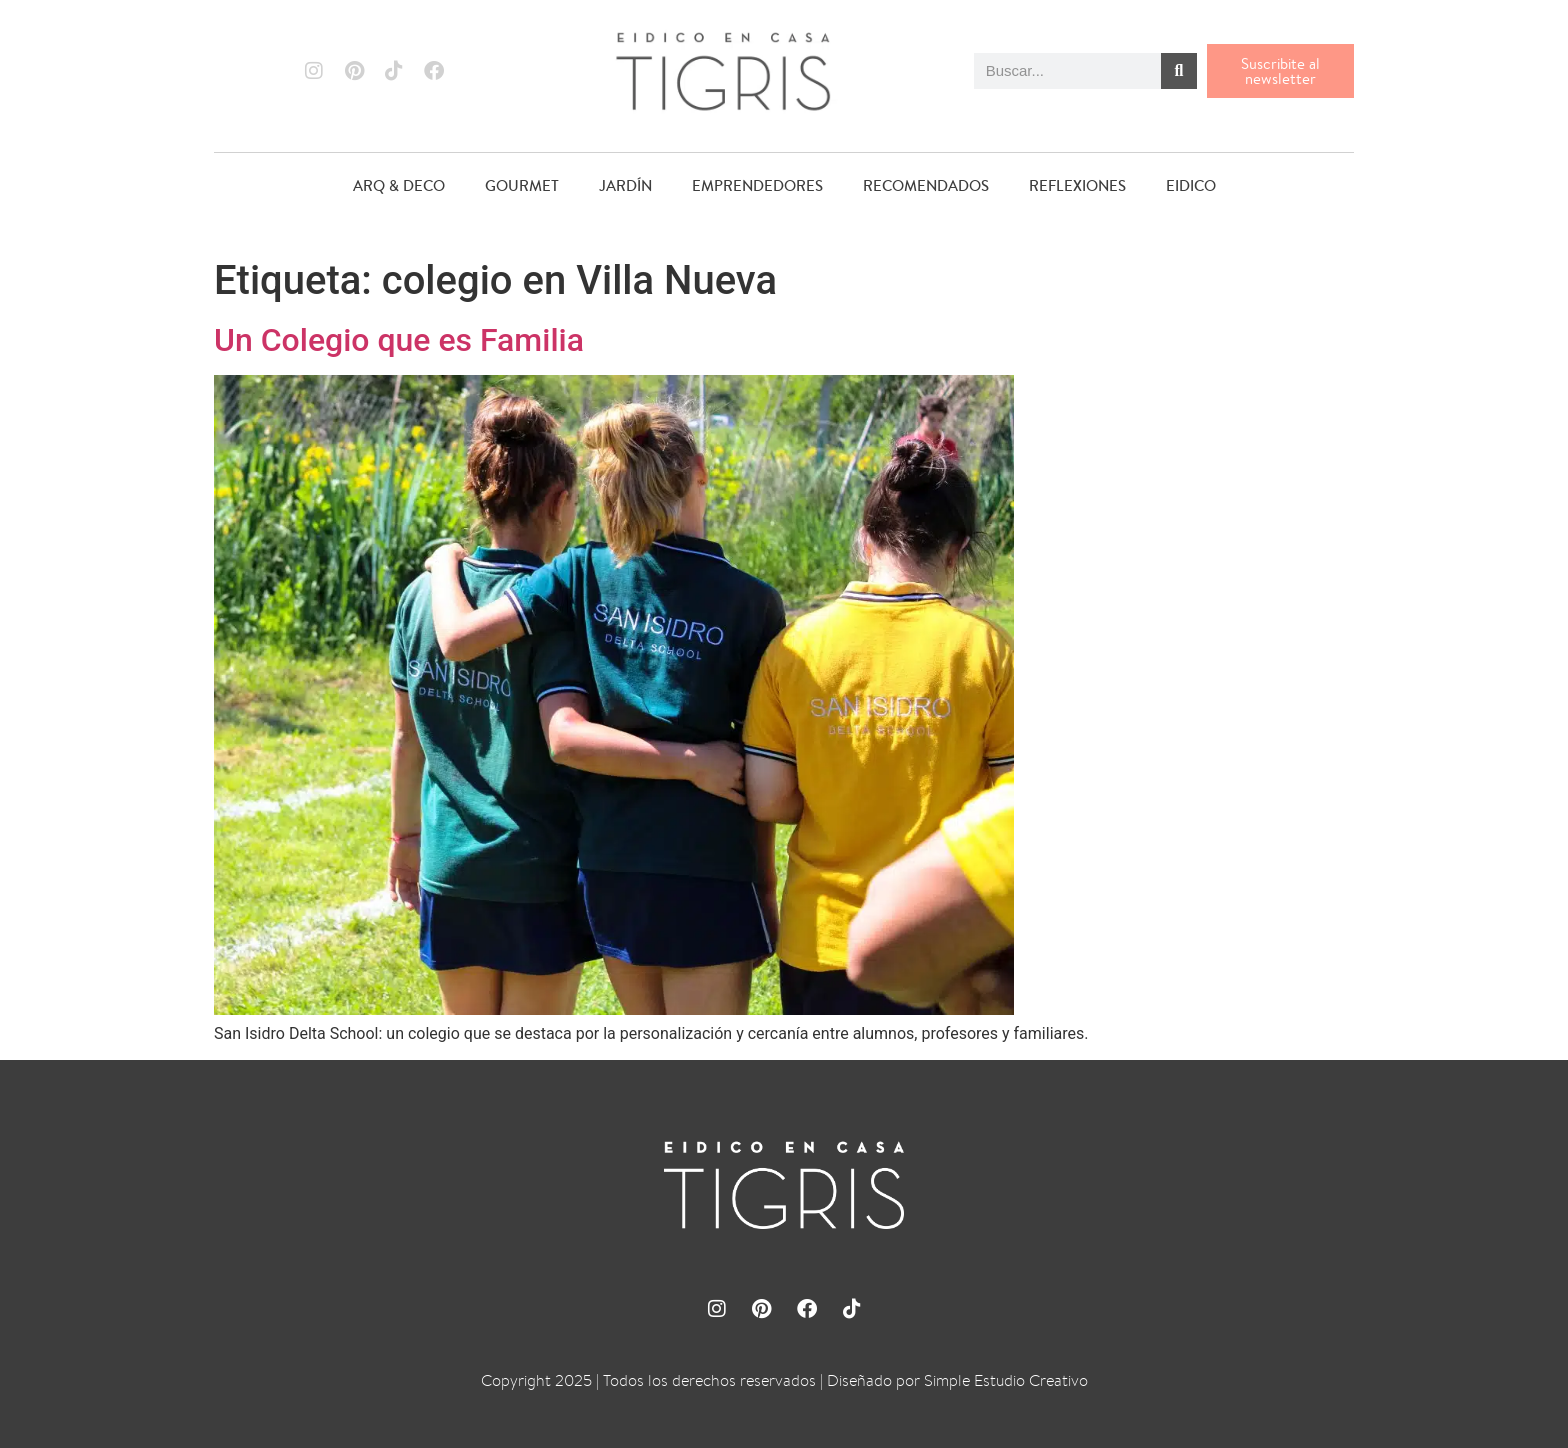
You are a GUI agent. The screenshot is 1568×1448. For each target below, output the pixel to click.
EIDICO (1191, 185)
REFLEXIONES (1077, 185)
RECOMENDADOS (926, 185)
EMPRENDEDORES (757, 185)
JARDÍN (625, 185)
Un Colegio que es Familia (399, 340)
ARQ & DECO (399, 185)
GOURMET (522, 185)
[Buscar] (1179, 71)
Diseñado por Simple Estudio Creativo (957, 1380)
